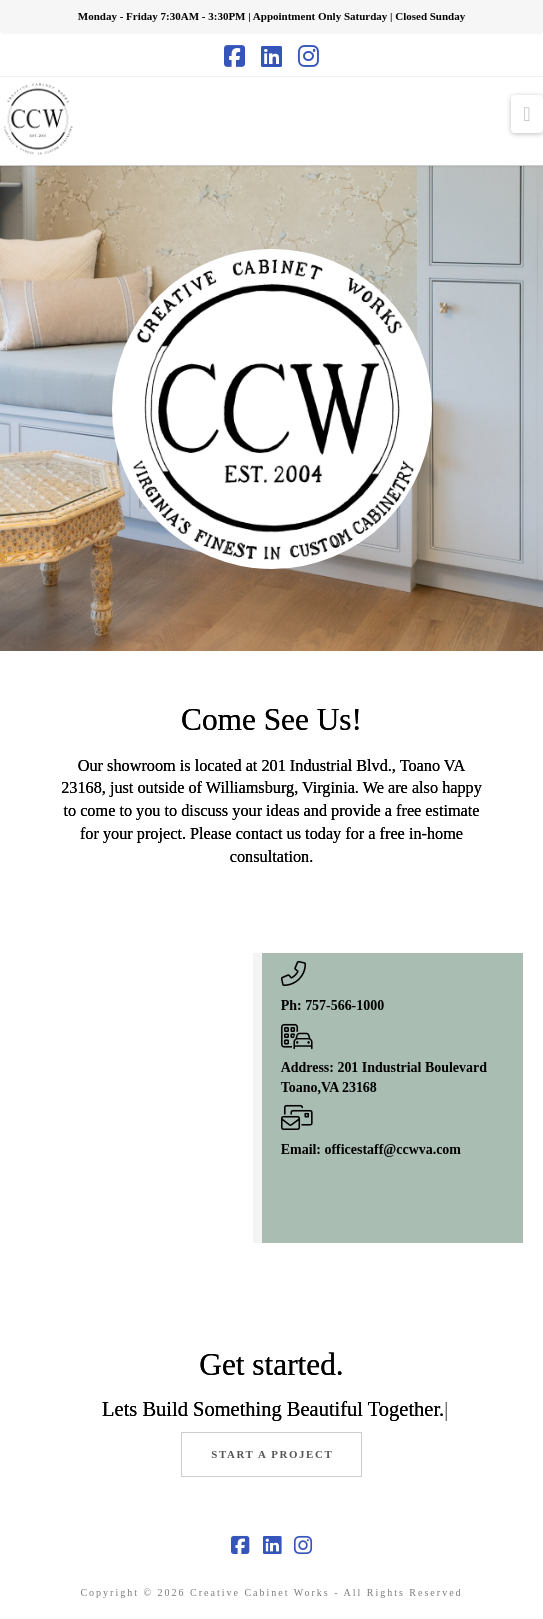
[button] (527, 114)
